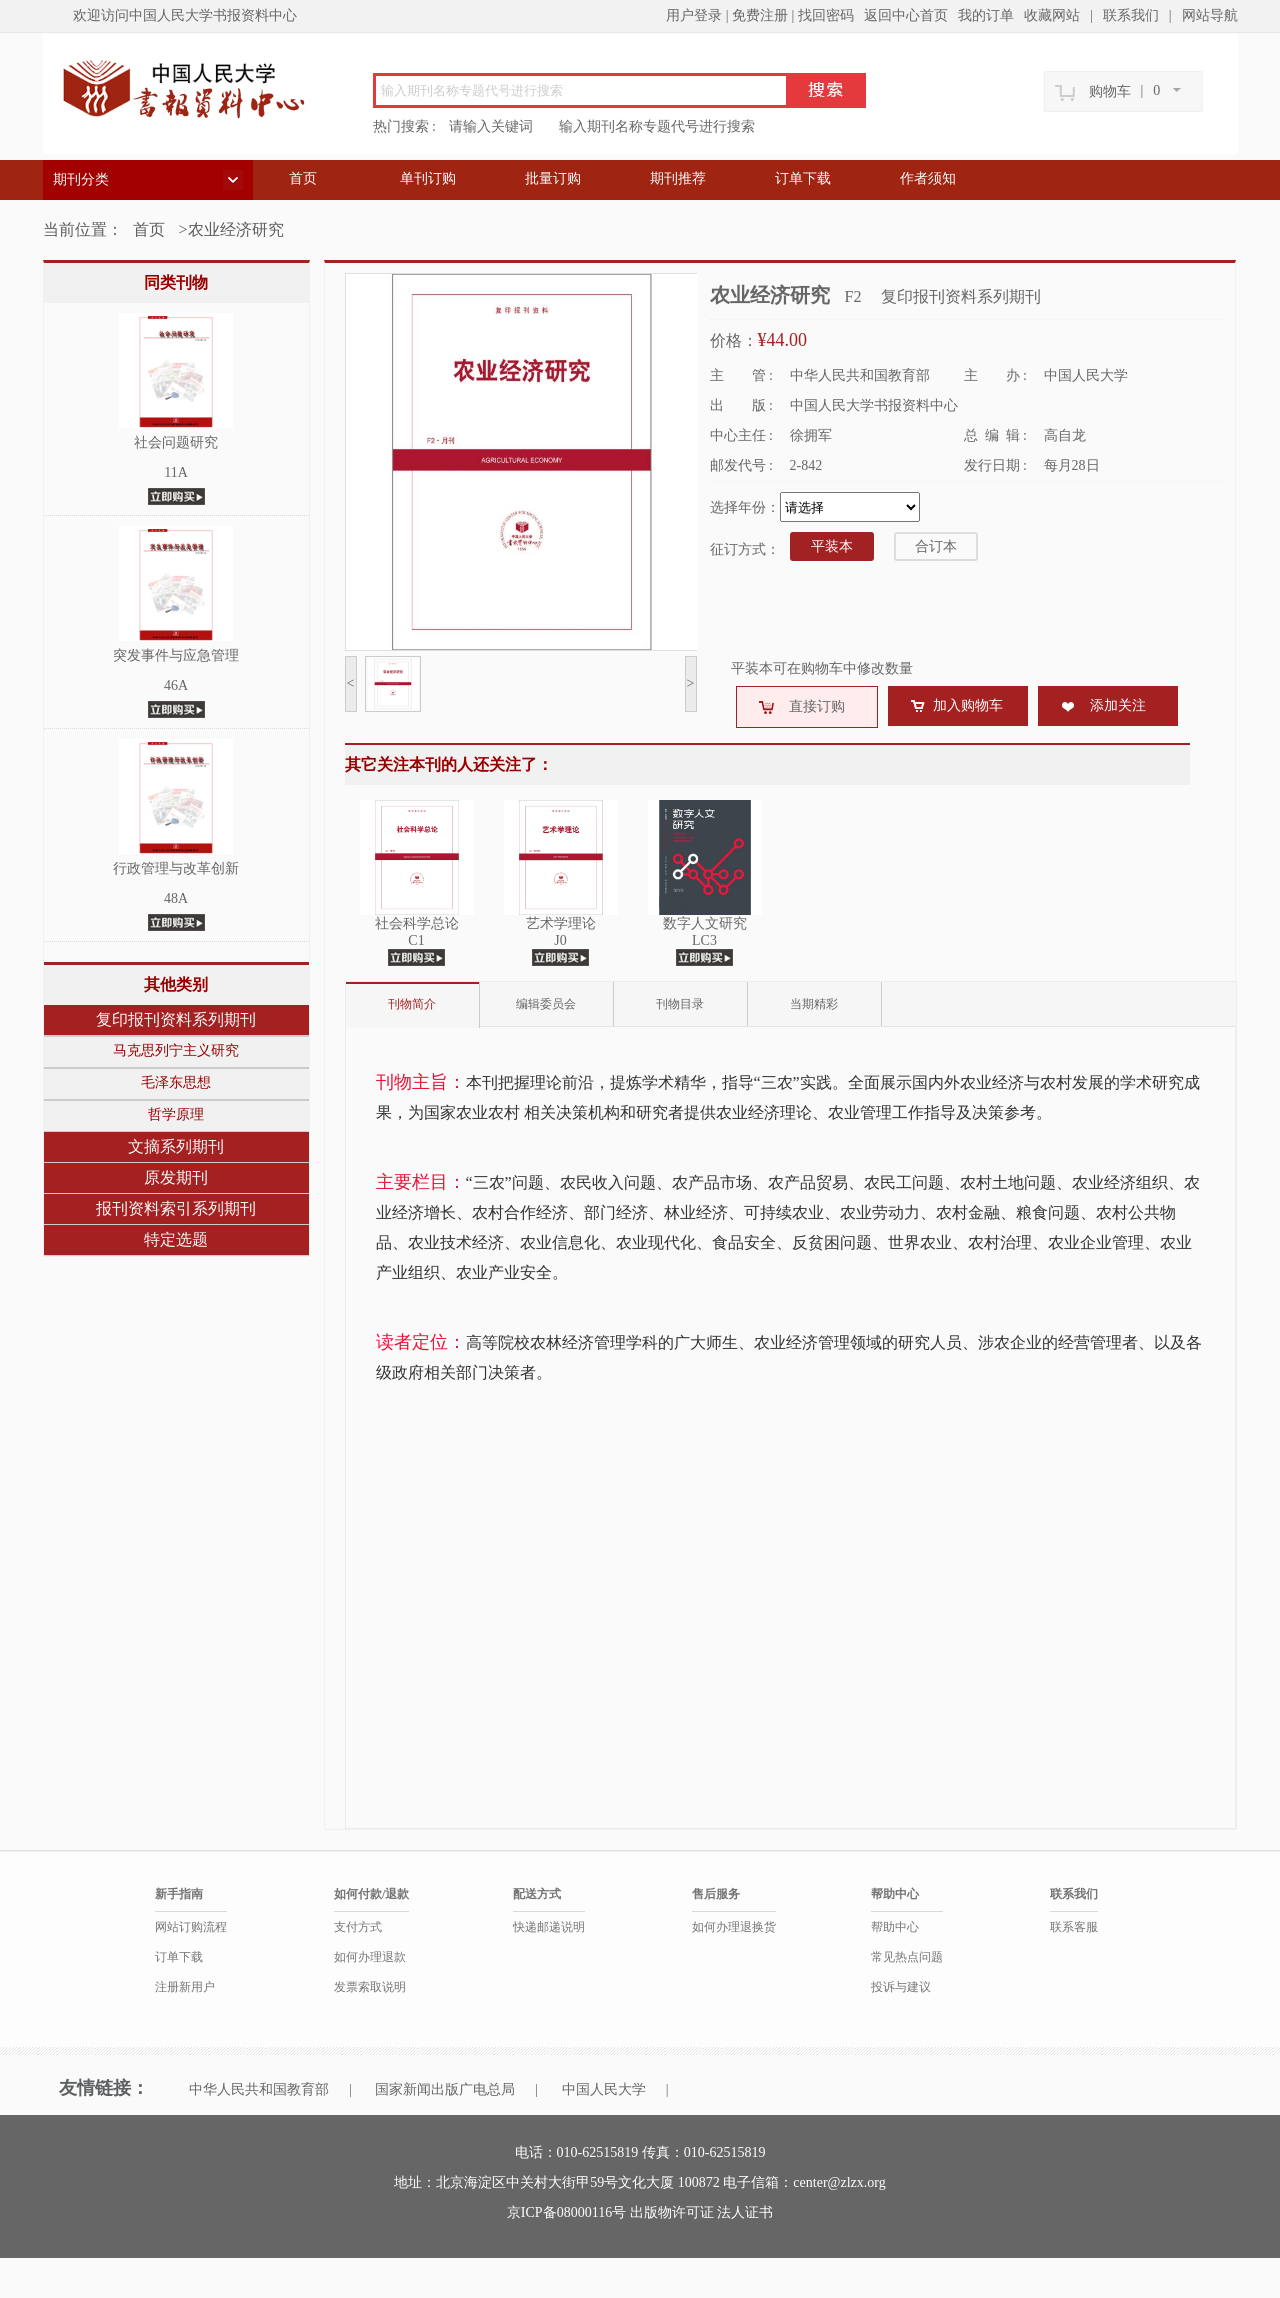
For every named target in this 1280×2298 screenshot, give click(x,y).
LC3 (704, 940)
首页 (303, 178)
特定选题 (176, 1239)
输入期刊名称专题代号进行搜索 (657, 126)
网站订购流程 (191, 1927)
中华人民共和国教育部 (259, 2089)
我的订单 (986, 15)
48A (176, 898)
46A (176, 685)
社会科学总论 (417, 923)
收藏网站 (1052, 15)
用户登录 (694, 15)
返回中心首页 (906, 15)
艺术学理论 (561, 923)
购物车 (1110, 91)
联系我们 (1131, 15)
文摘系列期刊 (176, 1146)
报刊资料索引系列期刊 (176, 1208)
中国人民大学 (604, 2089)
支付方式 (358, 1927)
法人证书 (745, 2212)
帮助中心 (895, 1927)
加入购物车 (968, 705)
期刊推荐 (678, 178)
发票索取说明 (370, 1987)
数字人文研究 (705, 923)
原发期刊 (176, 1177)
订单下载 (803, 178)
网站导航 (1210, 15)
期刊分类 (81, 179)
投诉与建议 (901, 1987)
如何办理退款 (370, 1957)
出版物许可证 (674, 2212)
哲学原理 (176, 1114)
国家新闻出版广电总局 (445, 2089)
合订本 (936, 546)
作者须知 (928, 178)
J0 (560, 940)
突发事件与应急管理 (176, 655)
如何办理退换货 (734, 1927)
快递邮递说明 (549, 1927)
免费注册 (760, 15)
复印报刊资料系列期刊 (176, 1019)
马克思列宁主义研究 (176, 1050)
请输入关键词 (491, 126)
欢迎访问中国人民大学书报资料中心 (185, 15)
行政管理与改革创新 (176, 868)
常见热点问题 (907, 1957)
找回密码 (826, 15)
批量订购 (553, 178)
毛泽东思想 (176, 1082)
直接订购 (817, 706)
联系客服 (1074, 1927)
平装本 (832, 546)
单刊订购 (428, 178)
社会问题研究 (176, 442)
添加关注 (1118, 705)
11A (176, 472)
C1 (416, 940)
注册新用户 (185, 1987)
